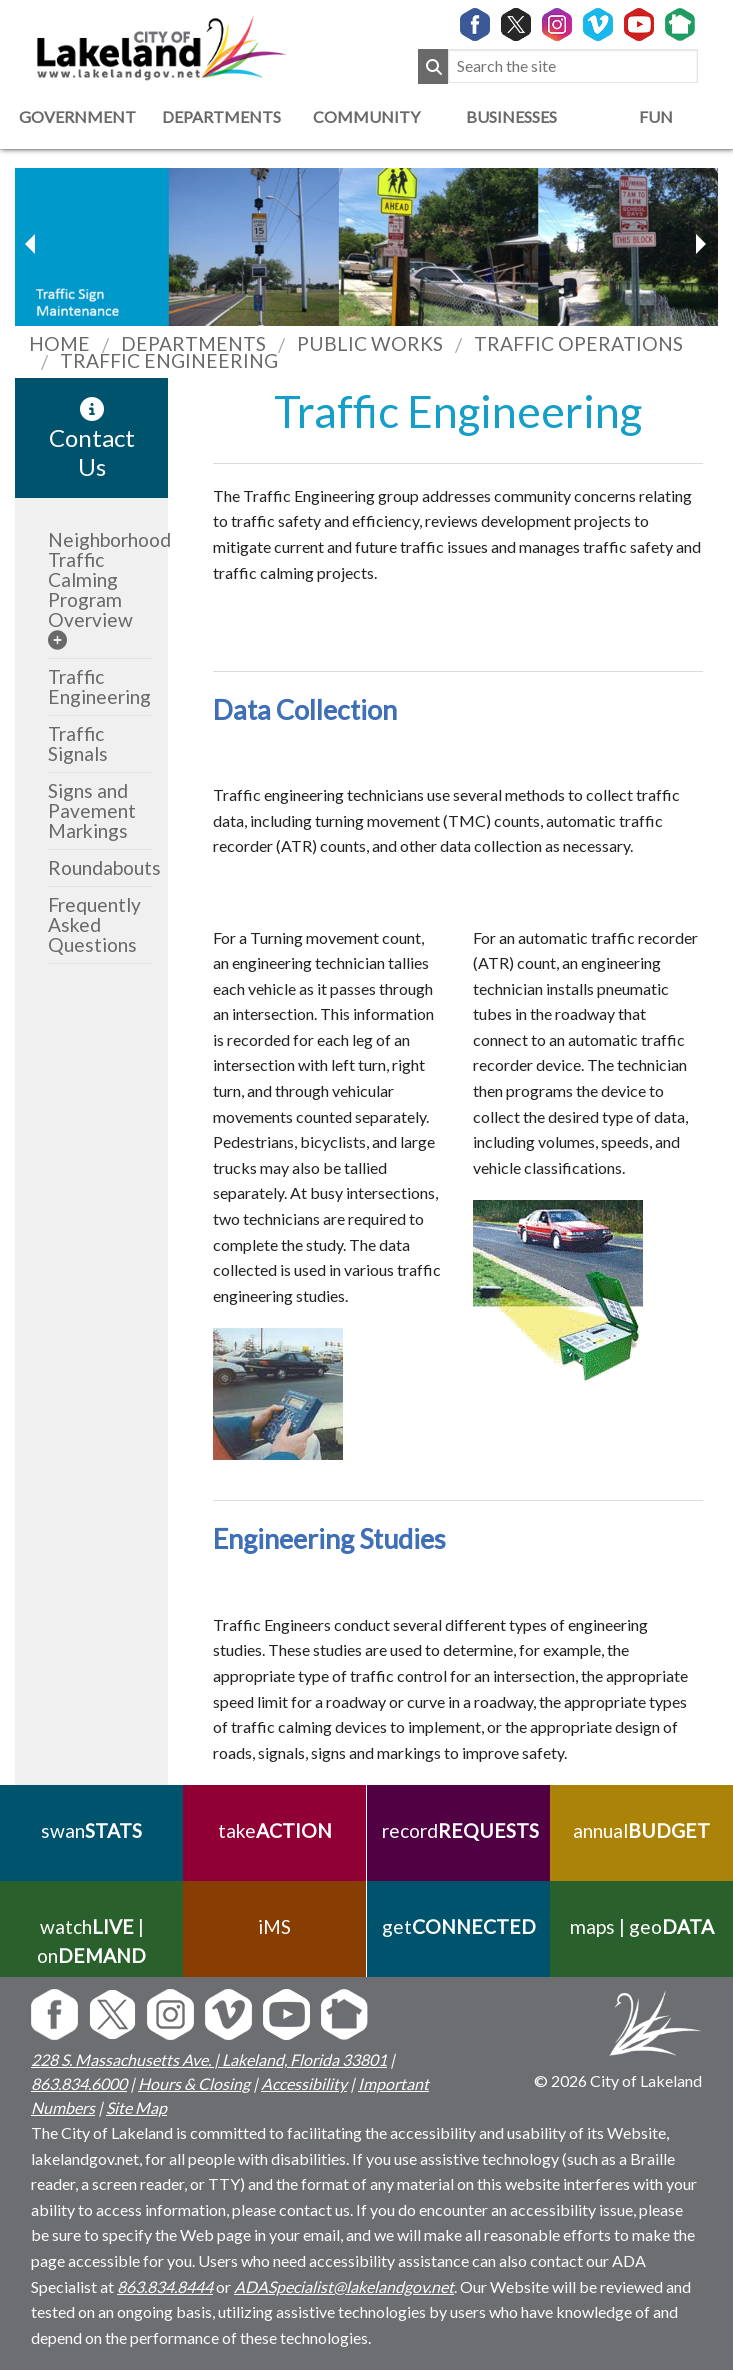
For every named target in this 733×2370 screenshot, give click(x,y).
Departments (221, 116)
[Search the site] (573, 66)
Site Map (136, 2107)
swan (91, 1830)
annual (641, 1830)
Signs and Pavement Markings (92, 810)
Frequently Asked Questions (94, 924)
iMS (274, 1926)
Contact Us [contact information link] (92, 439)
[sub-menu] (57, 639)
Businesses (511, 116)
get (458, 1926)
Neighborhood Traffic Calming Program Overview (109, 579)
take (275, 1830)
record (458, 1830)
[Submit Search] (433, 66)
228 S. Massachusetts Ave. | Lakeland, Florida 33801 (209, 2059)
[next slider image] (33, 244)
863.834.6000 (79, 2083)
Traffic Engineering (99, 686)
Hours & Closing (194, 2083)
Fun (656, 116)
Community (366, 116)
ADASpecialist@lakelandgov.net (344, 2286)
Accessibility (304, 2083)
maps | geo (641, 1926)
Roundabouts (104, 867)
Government (77, 116)
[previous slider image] (700, 244)
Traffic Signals (78, 743)
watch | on (91, 1941)
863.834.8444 (165, 2286)
